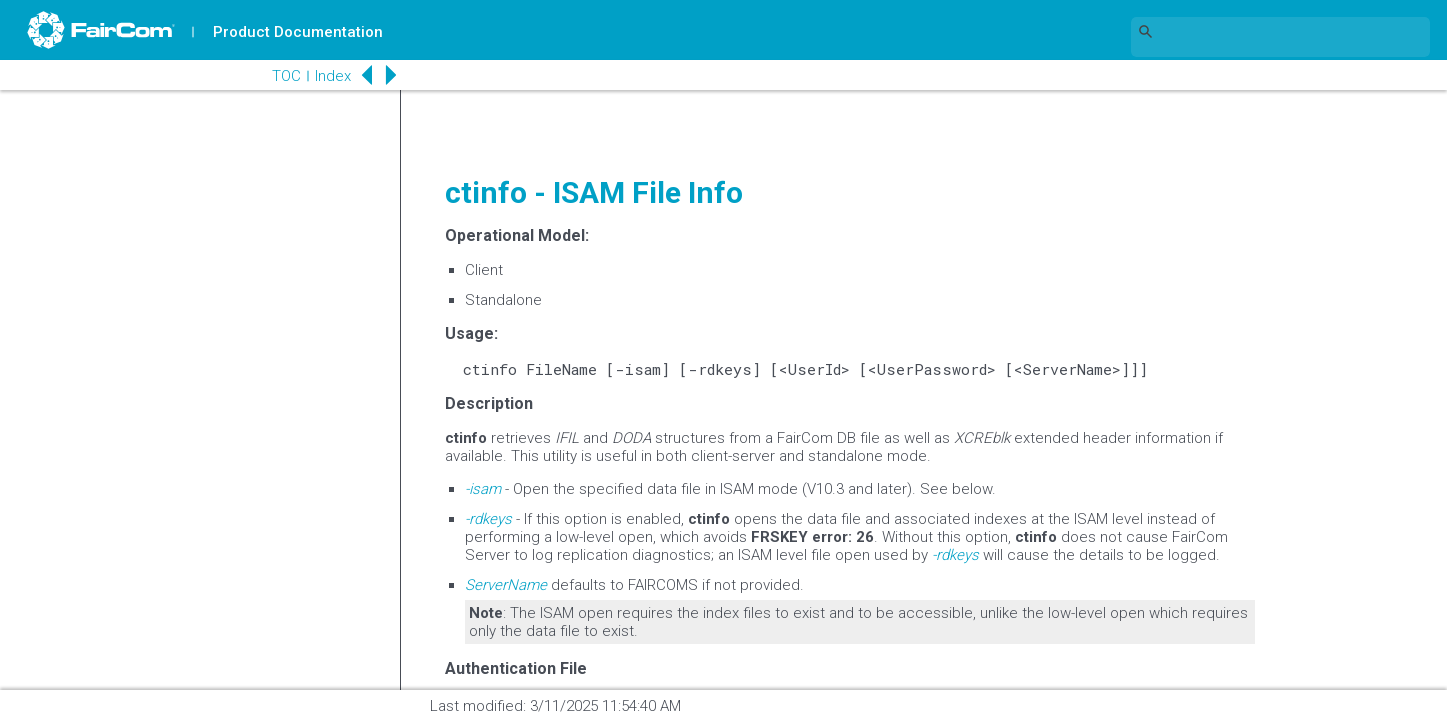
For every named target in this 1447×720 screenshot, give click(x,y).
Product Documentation (301, 32)
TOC (259, 76)
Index (306, 76)
